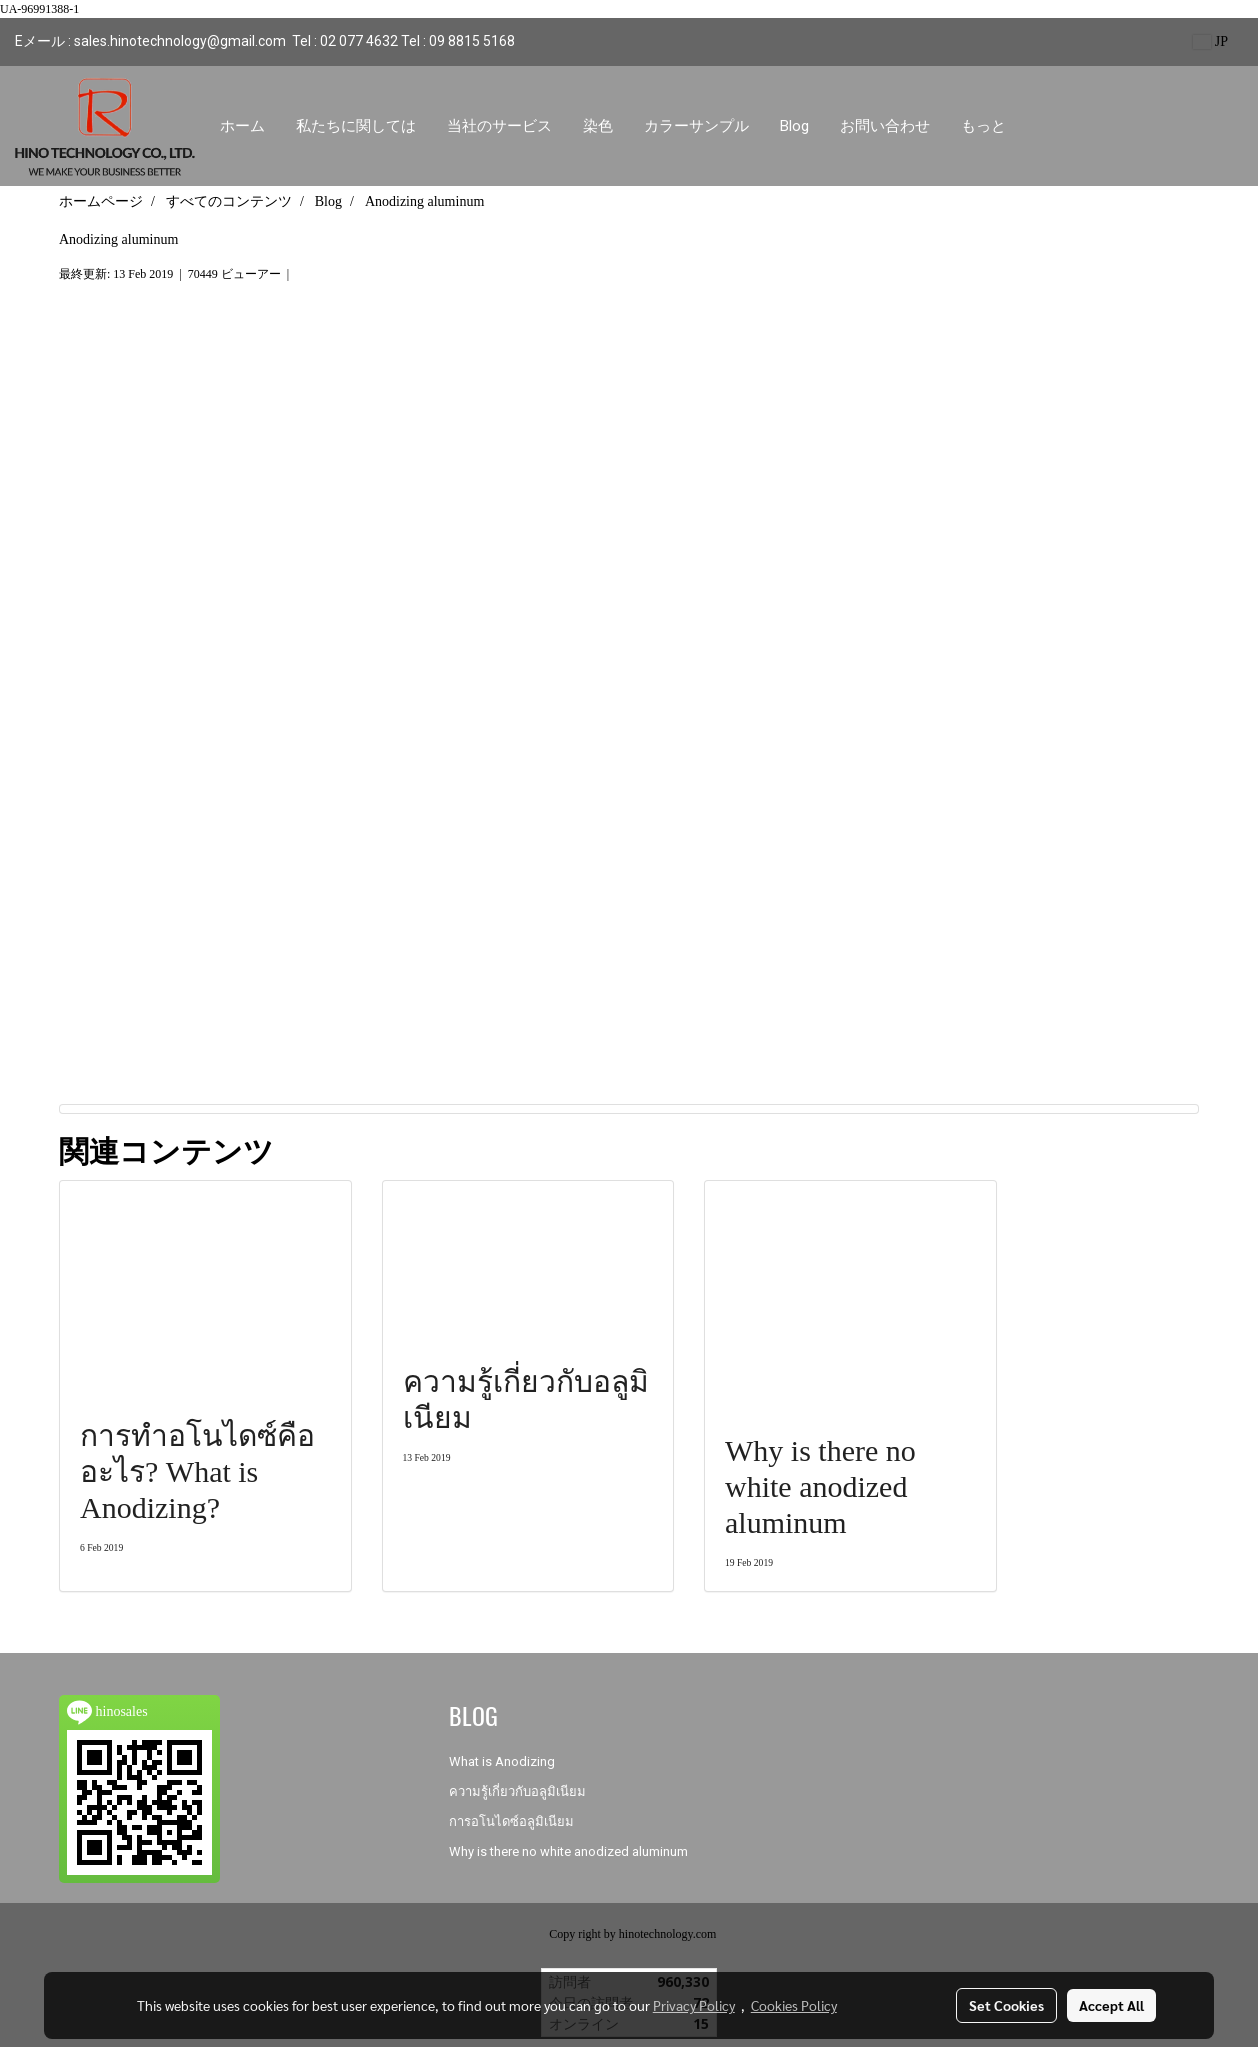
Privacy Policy (694, 2005)
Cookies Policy (794, 2005)
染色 (598, 126)
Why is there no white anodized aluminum (568, 1851)
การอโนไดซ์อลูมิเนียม (511, 1821)
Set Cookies (1006, 2005)
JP (1210, 41)
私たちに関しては (356, 126)
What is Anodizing (502, 1761)
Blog (794, 126)
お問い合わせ (885, 126)
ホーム (242, 126)
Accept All (1111, 2005)
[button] (1039, 126)
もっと (983, 126)
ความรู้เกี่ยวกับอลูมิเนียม (517, 1791)
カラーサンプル (696, 126)
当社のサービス (499, 126)
